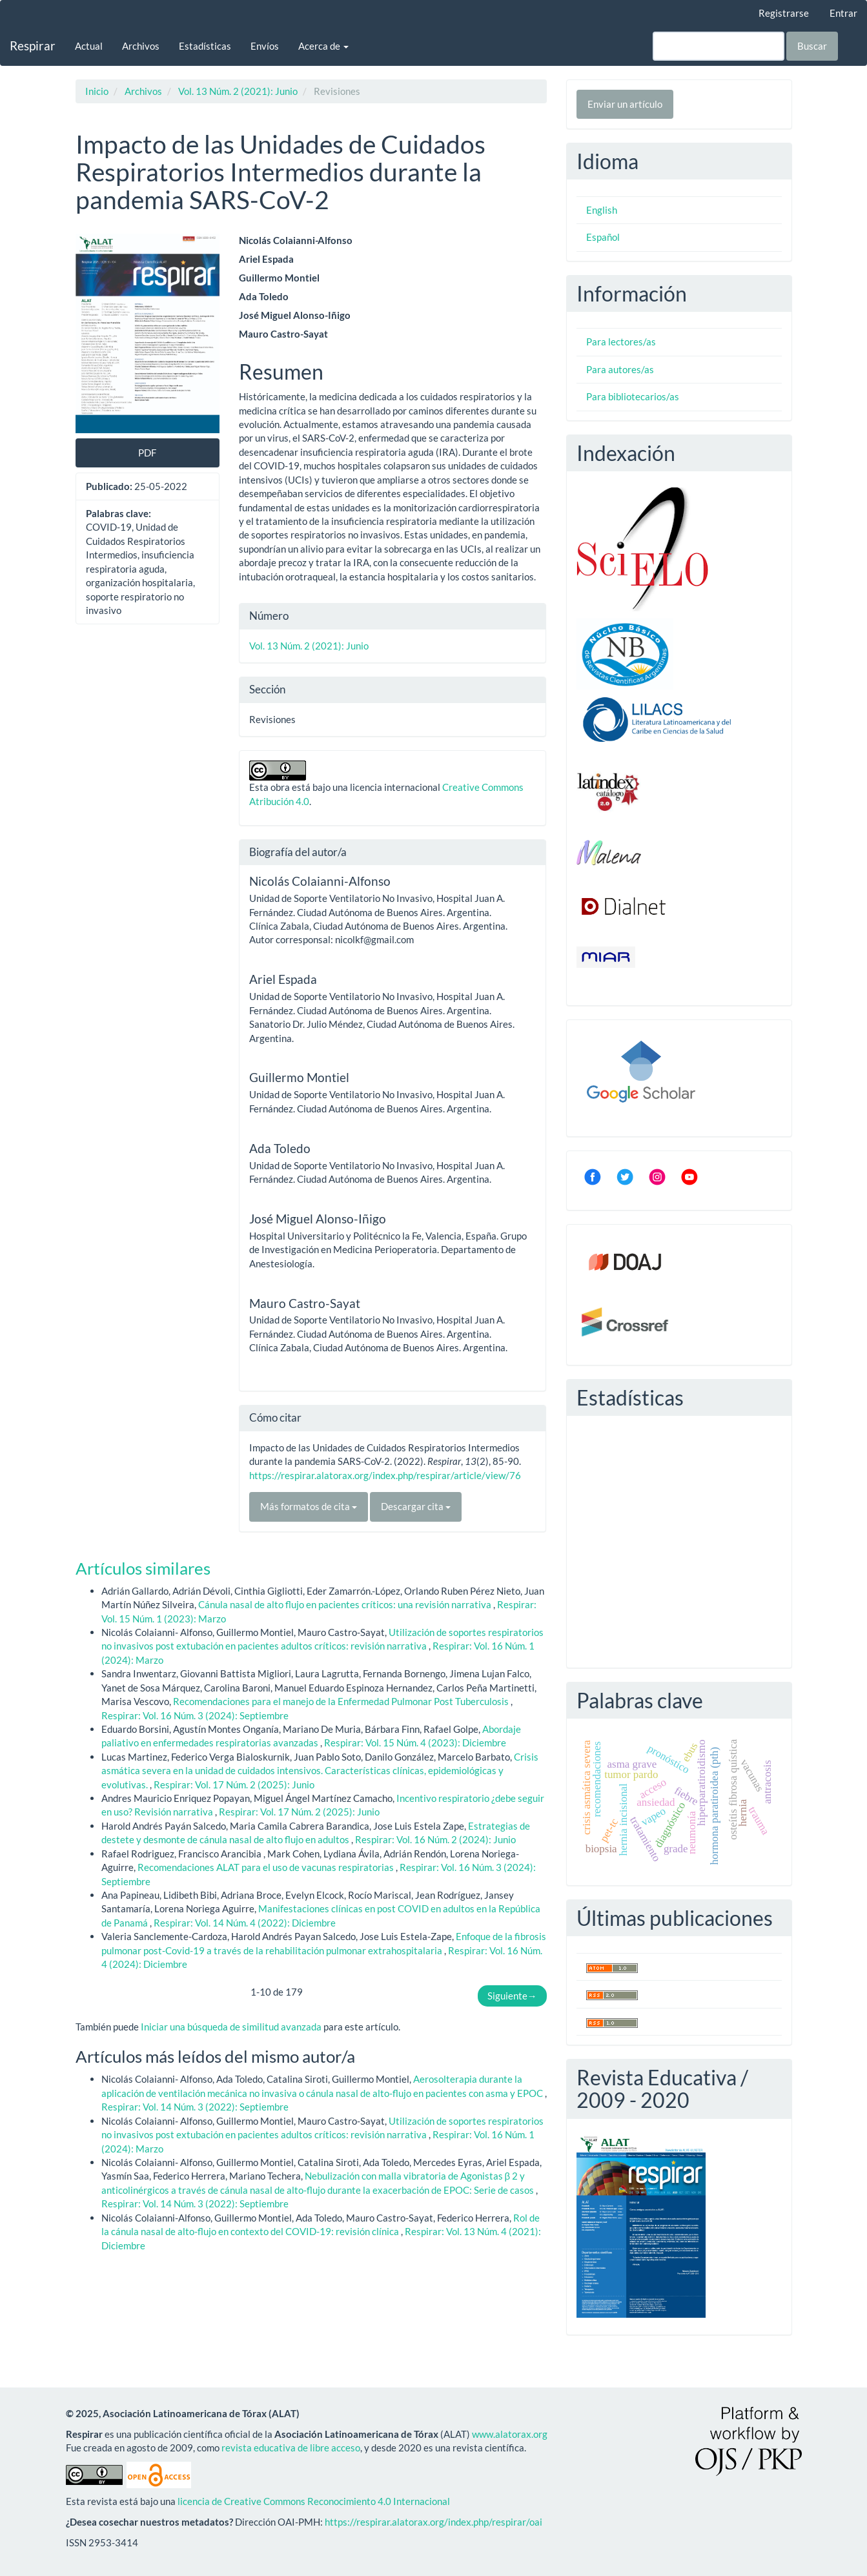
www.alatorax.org (509, 2434)
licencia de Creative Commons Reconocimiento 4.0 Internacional (314, 2501)
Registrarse (784, 13)
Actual (89, 46)
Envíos (264, 46)
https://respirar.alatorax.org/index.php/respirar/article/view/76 (385, 1475)
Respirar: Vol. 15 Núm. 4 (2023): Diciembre (415, 1742)
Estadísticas (205, 46)
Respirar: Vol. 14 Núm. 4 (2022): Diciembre (245, 1922)
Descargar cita (416, 1506)
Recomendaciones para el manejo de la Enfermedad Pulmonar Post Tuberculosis (342, 1701)
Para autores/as (620, 369)
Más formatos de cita (308, 1506)
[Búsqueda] (718, 46)
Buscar (812, 46)
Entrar (843, 13)
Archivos (140, 46)
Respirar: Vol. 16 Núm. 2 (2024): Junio (435, 1839)
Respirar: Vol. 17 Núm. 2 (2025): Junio (234, 1784)
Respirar (33, 45)
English (601, 210)
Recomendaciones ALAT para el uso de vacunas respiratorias (267, 1867)
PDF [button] (147, 452)
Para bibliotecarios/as (632, 396)
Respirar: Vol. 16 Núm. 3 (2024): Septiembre (195, 1715)
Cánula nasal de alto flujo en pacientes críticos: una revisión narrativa (345, 1604)
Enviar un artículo (624, 104)
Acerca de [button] (323, 46)
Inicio (96, 91)
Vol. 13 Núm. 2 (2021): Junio (238, 91)
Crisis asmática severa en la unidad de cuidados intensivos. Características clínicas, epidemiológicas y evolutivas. (319, 1770)
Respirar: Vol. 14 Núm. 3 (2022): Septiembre (195, 2106)
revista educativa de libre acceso (290, 2447)
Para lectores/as (621, 341)
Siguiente (512, 1996)
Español (603, 237)
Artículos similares (143, 1568)
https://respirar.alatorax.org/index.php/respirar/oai (433, 2522)
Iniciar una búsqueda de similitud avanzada (231, 2026)
